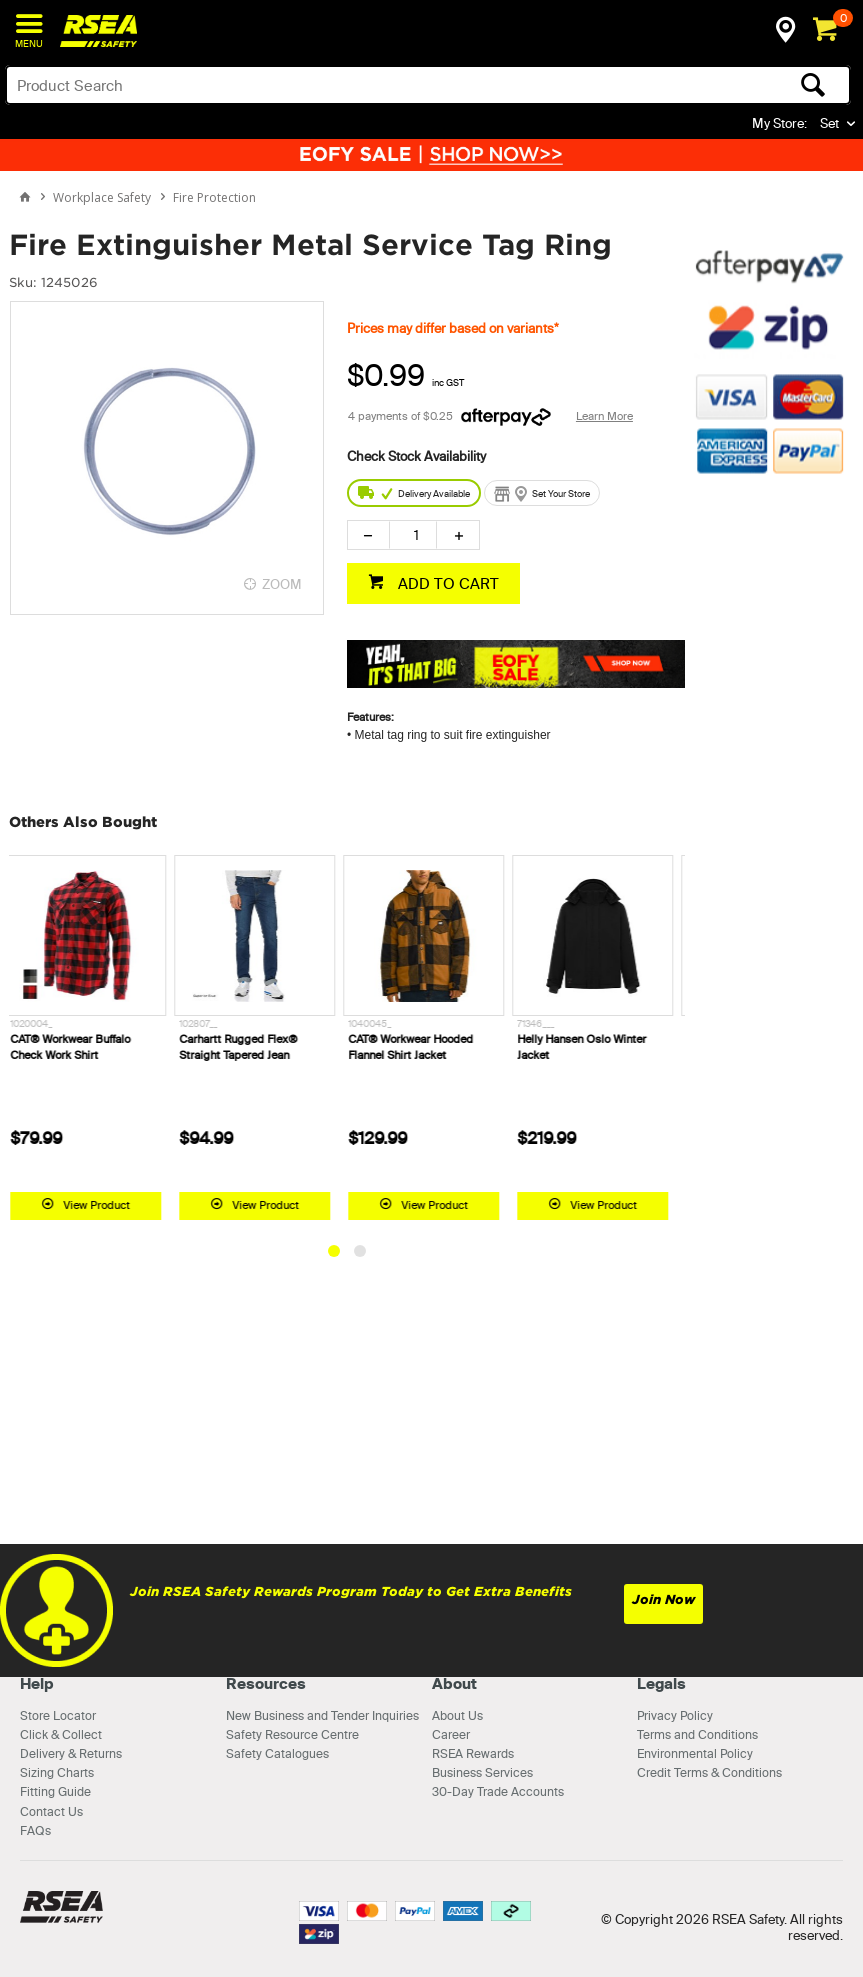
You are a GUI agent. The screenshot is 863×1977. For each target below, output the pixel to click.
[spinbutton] (413, 535)
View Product (104, 1205)
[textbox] (335, 85)
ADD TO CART (446, 583)
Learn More (604, 416)
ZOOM (282, 584)
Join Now (663, 1599)
